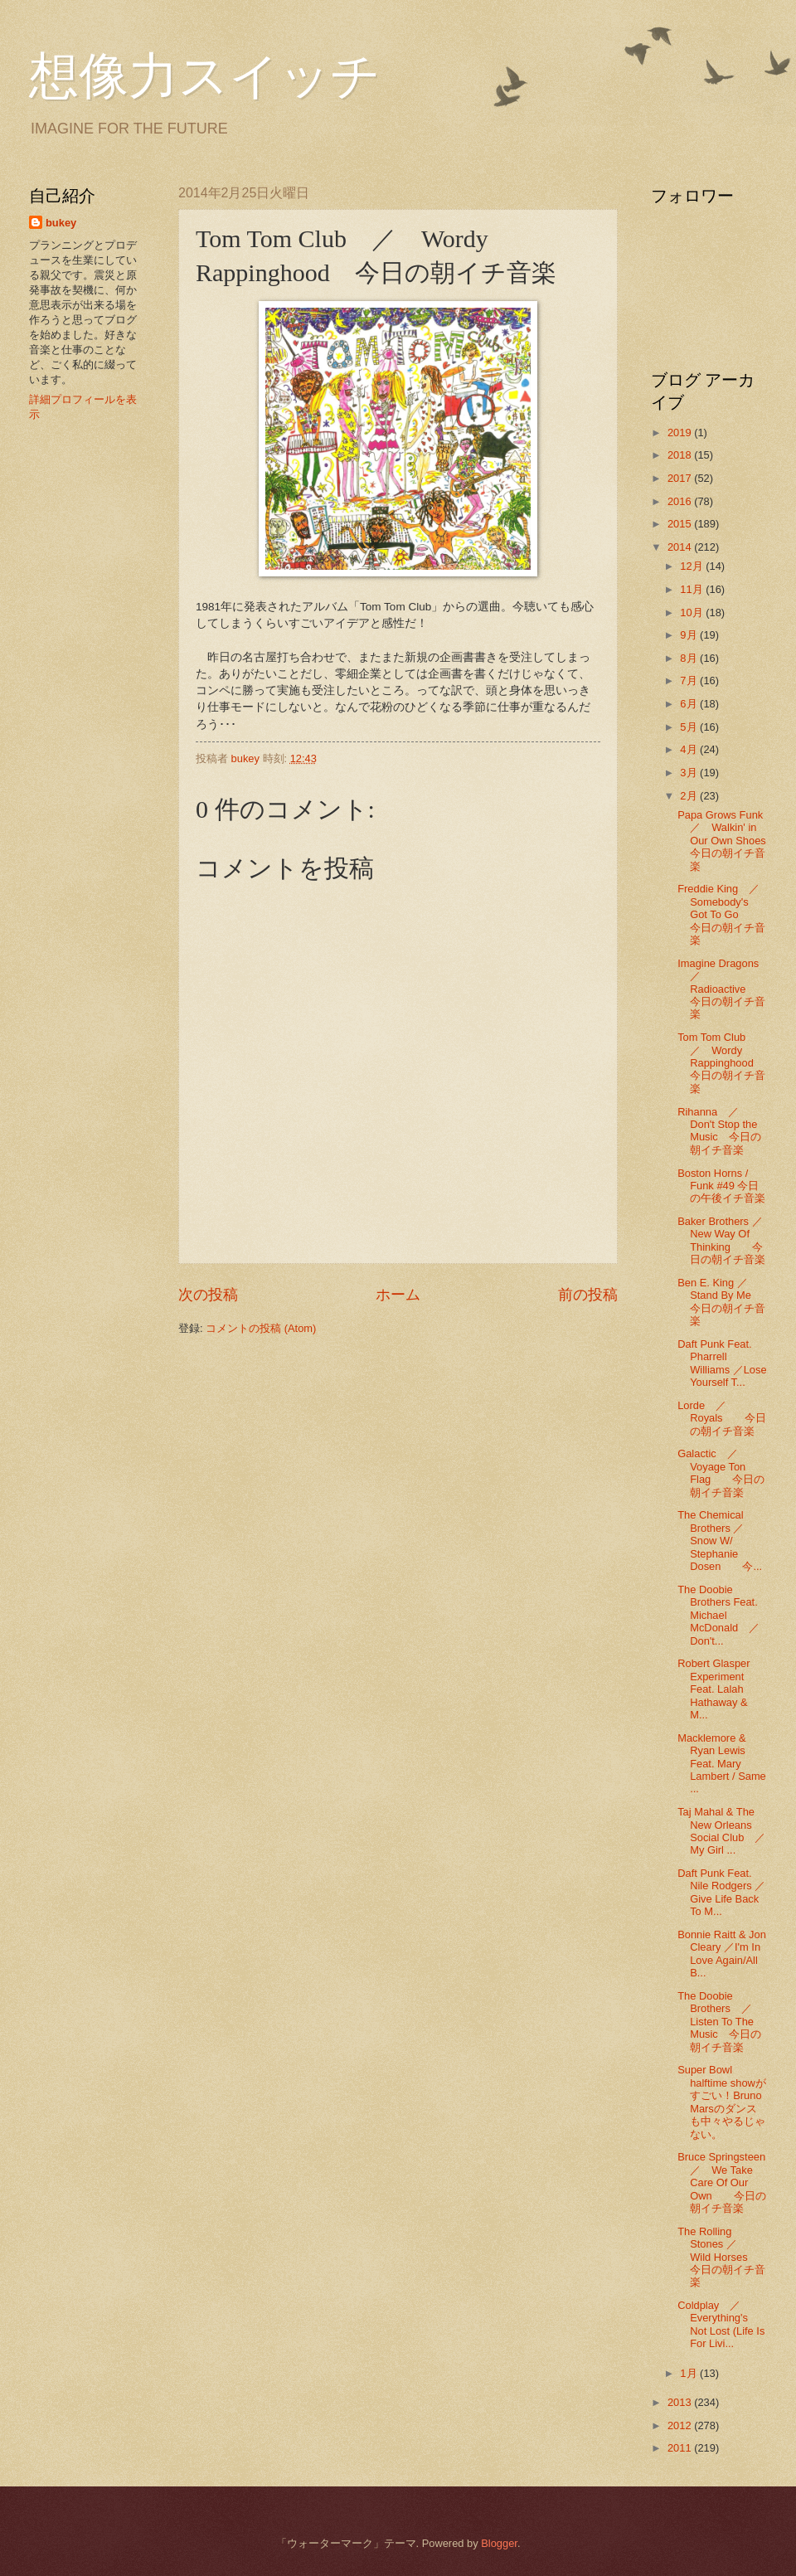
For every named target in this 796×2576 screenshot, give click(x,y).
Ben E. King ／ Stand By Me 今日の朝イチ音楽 (725, 1301)
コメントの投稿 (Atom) (261, 1328)
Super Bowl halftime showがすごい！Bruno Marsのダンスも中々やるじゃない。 (721, 2101)
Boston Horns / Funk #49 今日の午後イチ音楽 (721, 1186)
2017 (680, 478)
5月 (690, 727)
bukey (61, 222)
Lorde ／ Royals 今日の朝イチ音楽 (721, 1418)
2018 (680, 455)
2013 (680, 2402)
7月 (690, 680)
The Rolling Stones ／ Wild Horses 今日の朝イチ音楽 (723, 2257)
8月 (690, 658)
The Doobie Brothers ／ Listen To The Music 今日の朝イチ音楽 (720, 2022)
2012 (680, 2425)
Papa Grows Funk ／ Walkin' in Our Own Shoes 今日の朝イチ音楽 (727, 840)
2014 (680, 547)
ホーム (398, 1294)
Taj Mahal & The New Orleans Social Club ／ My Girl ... (726, 1831)
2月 (690, 796)
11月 (693, 589)
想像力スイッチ (205, 76)
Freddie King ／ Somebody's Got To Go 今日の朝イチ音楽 (723, 914)
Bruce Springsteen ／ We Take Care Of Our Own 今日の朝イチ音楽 (726, 2182)
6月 (690, 703)
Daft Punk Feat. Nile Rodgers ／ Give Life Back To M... (726, 1892)
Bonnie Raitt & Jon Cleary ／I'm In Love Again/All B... (721, 1953)
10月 (693, 612)
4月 (690, 749)
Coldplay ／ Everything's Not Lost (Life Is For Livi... (720, 2324)
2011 (680, 2448)
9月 (690, 635)
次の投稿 (208, 1294)
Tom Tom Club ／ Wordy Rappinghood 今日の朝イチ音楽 (721, 1063)
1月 (690, 2373)
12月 (693, 566)
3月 (690, 772)
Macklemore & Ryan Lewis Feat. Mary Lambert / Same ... (721, 1764)
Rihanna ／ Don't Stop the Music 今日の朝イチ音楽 (719, 1131)
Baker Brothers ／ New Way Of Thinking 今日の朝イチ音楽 (725, 1240)
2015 (680, 524)
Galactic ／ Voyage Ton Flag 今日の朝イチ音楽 (720, 1472)
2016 (680, 501)
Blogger (499, 2543)
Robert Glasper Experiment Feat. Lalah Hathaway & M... (713, 1689)
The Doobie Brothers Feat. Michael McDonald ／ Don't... (723, 1615)
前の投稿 (588, 1294)
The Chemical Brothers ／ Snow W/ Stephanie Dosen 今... (719, 1540)
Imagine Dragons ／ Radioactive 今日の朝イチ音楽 (723, 989)
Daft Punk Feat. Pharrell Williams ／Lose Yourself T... (721, 1363)
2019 (680, 432)
